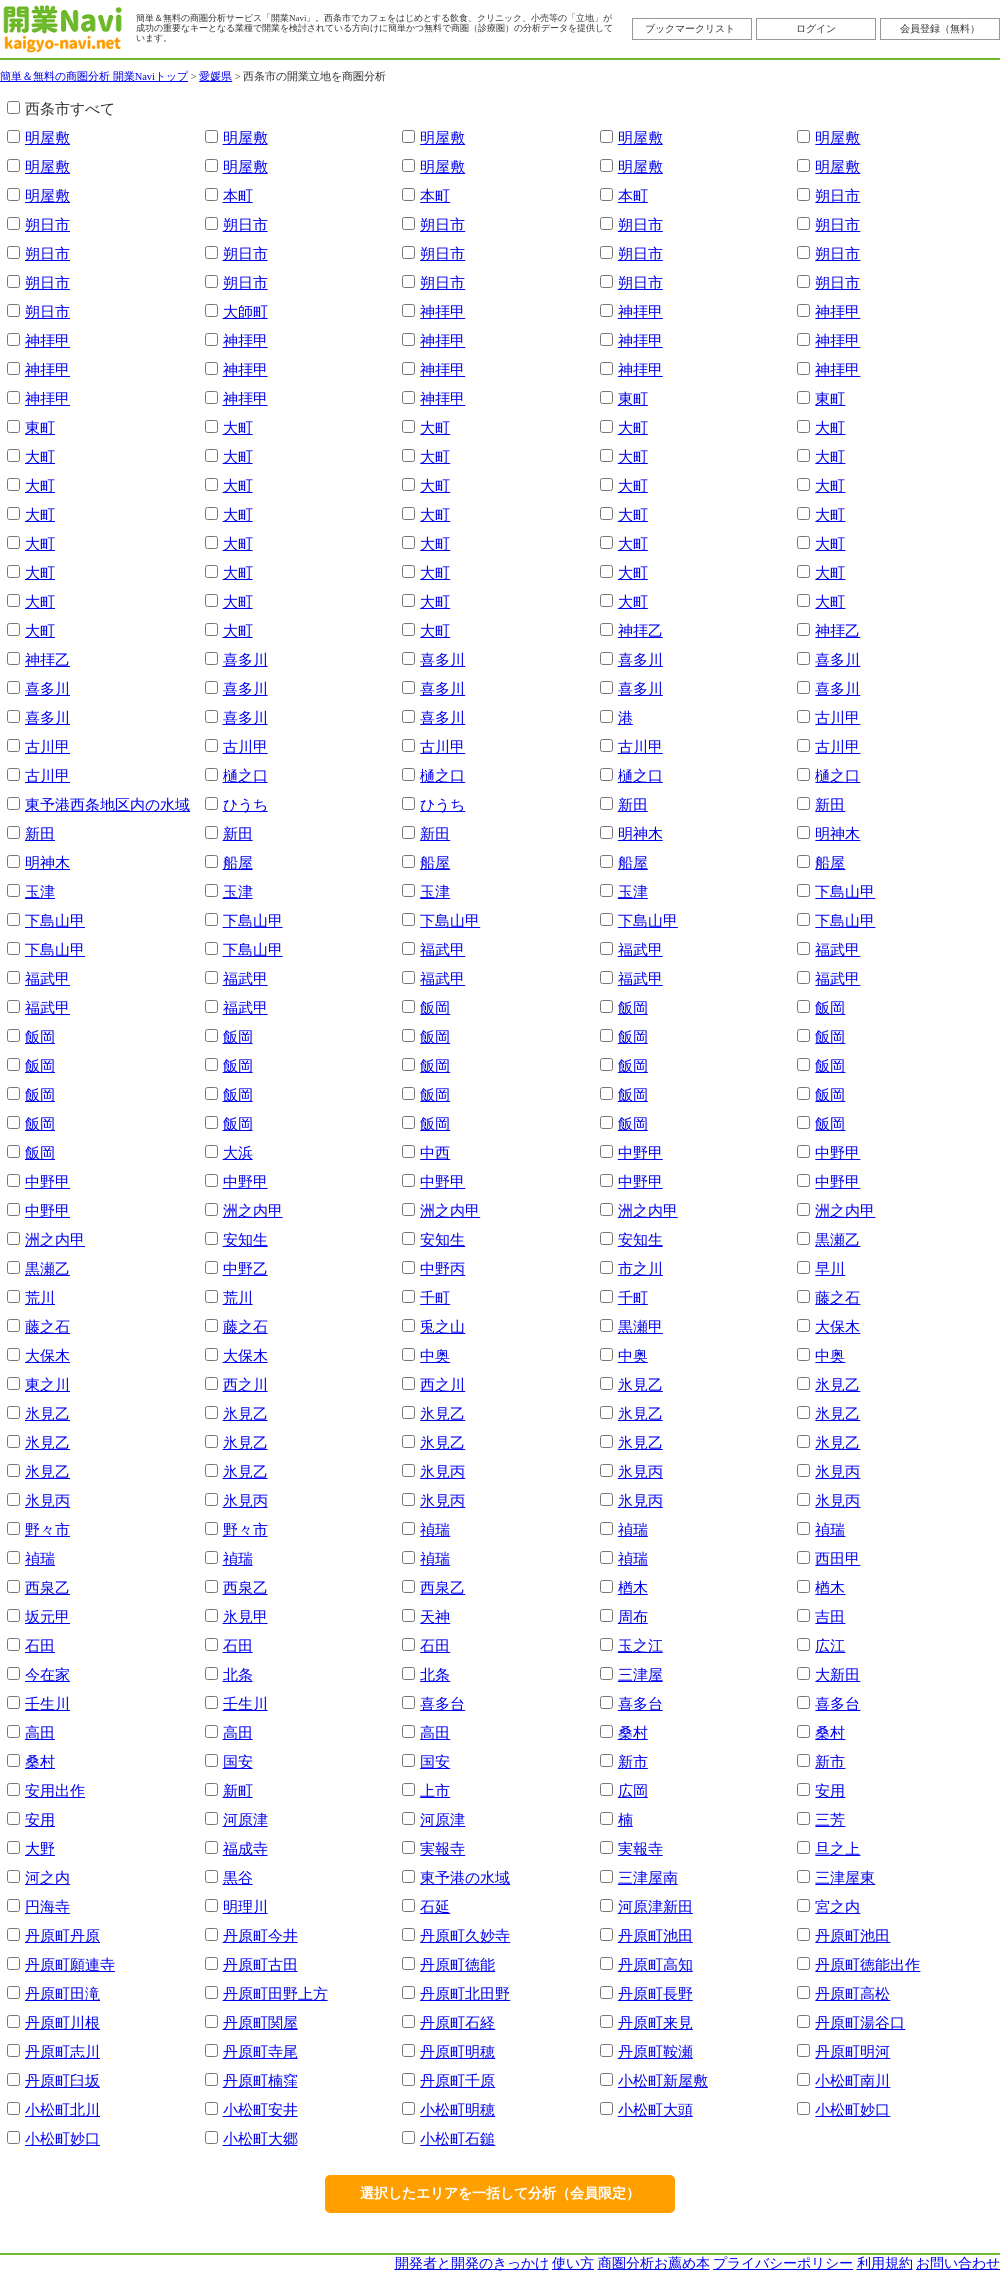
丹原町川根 (62, 2022)
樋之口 (245, 775)
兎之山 (442, 1326)
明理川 (245, 1906)
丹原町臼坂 (62, 2080)
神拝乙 (640, 630)
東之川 (47, 1384)
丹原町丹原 (62, 1935)
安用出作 (55, 1790)
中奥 (435, 1355)
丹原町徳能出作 (867, 1964)
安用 (830, 1790)
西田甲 (837, 1558)
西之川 (245, 1384)
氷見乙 (640, 1384)
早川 (830, 1268)
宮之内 (837, 1906)
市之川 (640, 1268)
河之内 (47, 1877)
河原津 (245, 1819)
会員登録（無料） (940, 28)
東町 (633, 398)
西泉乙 (47, 1587)
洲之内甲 (253, 1210)
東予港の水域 (465, 1877)
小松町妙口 (852, 2109)
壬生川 (47, 1703)
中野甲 (640, 1152)
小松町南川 (852, 2080)
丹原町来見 (655, 2022)
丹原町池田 (655, 1935)
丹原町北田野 (465, 1993)
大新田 (837, 1674)
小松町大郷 (260, 2138)
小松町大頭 (655, 2109)
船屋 (238, 862)
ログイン (816, 28)
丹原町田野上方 (275, 1993)
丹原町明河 (852, 2051)
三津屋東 (845, 1877)
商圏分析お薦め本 (654, 2263)
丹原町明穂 (457, 2051)
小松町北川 (62, 2109)
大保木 (837, 1326)
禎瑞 (435, 1529)
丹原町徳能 (457, 1964)
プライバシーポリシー (783, 2263)
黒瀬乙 (837, 1239)
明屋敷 (47, 137)
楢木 (633, 1587)
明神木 (640, 833)
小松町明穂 (457, 2109)
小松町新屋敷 (663, 2080)
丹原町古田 (260, 1964)
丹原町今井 (260, 1935)
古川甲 (837, 717)
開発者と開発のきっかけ (472, 2263)
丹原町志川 (62, 2051)
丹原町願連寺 (70, 1964)
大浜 (238, 1152)
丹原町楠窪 (260, 2080)
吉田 (830, 1616)
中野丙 (442, 1268)
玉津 (40, 891)
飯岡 (435, 1007)
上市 (435, 1790)
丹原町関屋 (260, 2022)
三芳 (830, 1819)
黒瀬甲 (640, 1326)
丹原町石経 (457, 2022)
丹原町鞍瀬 (655, 2051)
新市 (633, 1761)
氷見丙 (442, 1471)
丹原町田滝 (62, 1993)
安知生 (245, 1239)
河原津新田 (655, 1906)
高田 (40, 1732)
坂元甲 (47, 1616)
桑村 (633, 1732)
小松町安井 (260, 2109)
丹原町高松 (852, 1993)
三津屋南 (648, 1877)
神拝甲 (442, 311)
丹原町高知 (655, 1964)
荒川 (40, 1297)
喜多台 (442, 1703)
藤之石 (837, 1297)
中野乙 (245, 1268)
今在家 (47, 1674)
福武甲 (442, 949)
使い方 (573, 2263)
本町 (238, 195)
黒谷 (238, 1877)
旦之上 (837, 1848)
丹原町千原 (457, 2080)
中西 (435, 1152)
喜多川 (245, 659)
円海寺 (47, 1906)
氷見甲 (245, 1616)
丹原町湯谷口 (860, 2022)
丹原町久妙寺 (465, 1935)
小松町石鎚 (457, 2138)
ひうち (245, 804)
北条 (238, 1674)
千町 (435, 1297)
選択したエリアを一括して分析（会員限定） (500, 2193)
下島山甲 (845, 891)
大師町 (245, 311)
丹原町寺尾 (260, 2051)
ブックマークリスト (690, 28)
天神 (435, 1616)
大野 (40, 1848)
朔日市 (837, 195)
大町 (238, 427)
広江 (830, 1645)
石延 (435, 1906)
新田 (633, 804)
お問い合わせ (958, 2263)
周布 (633, 1616)
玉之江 (640, 1645)
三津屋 (640, 1674)
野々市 (47, 1529)
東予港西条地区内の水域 (107, 804)
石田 (40, 1645)
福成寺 (245, 1848)
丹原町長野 (655, 1993)
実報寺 (442, 1848)
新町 (238, 1790)
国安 (238, 1761)
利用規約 (885, 2263)
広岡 (633, 1790)
